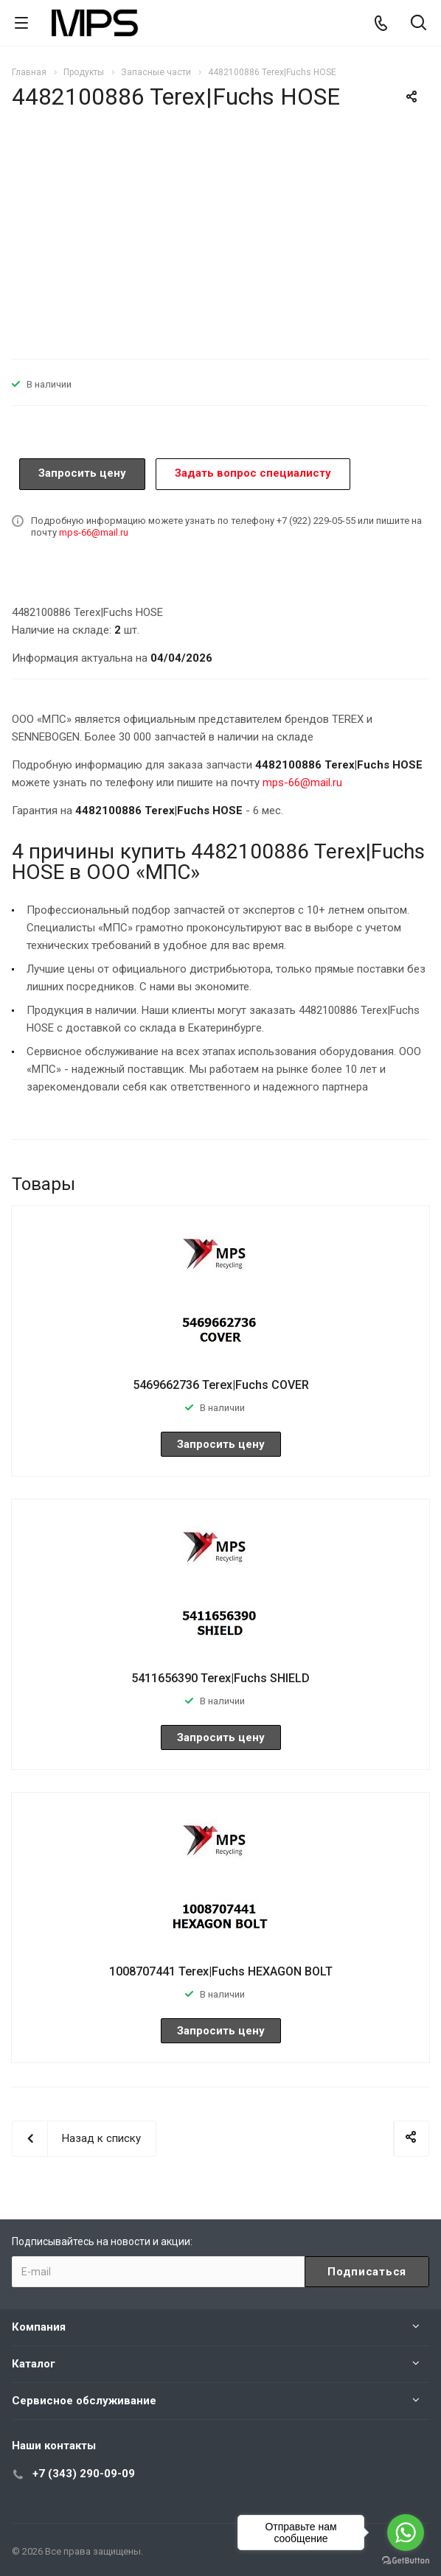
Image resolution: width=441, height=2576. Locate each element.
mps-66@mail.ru (93, 532)
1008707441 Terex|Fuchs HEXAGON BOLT (221, 1971)
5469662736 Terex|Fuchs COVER (221, 1385)
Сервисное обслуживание (84, 2400)
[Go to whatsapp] (405, 2532)
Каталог (33, 2363)
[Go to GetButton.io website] (405, 2561)
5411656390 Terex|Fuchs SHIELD (220, 1678)
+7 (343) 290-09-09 (83, 2473)
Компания (39, 2327)
